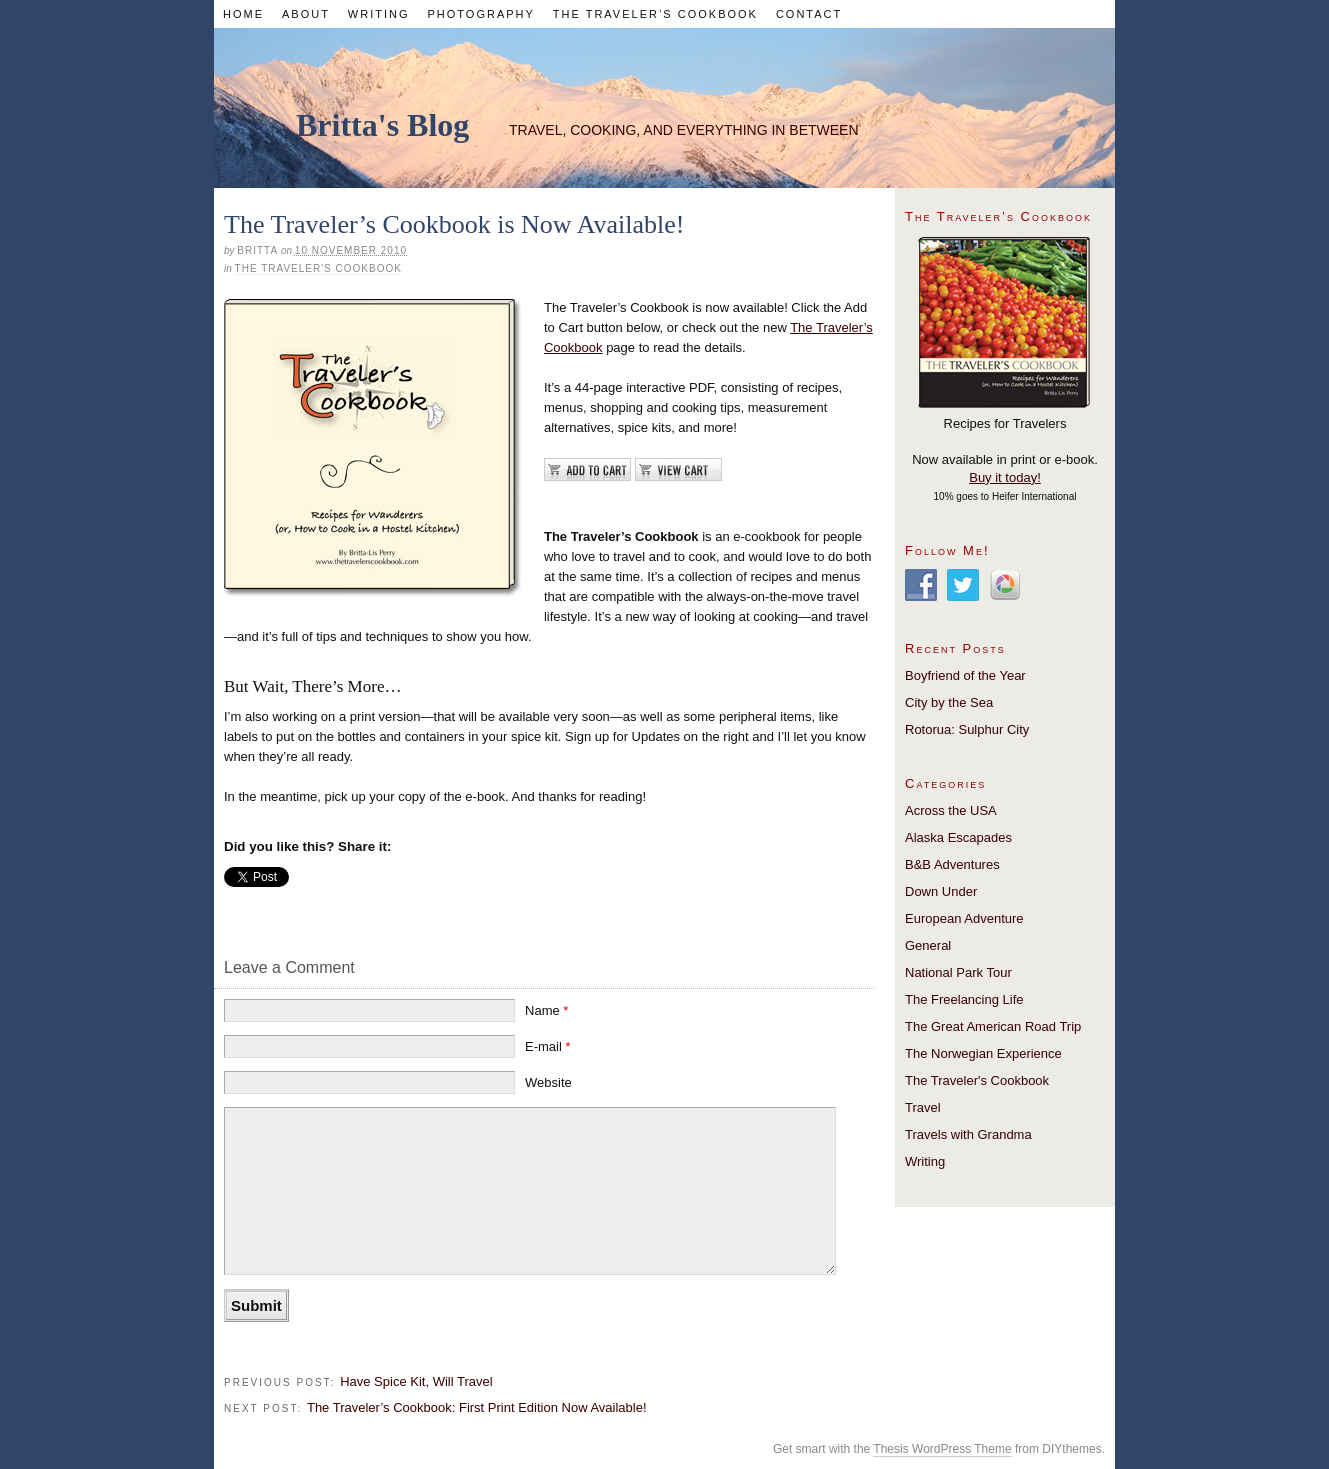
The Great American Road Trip (993, 1026)
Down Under (941, 891)
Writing (379, 14)
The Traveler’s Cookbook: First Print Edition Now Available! (477, 1407)
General (928, 945)
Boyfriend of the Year (965, 675)
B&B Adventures (952, 864)
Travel (923, 1107)
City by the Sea (949, 702)
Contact (809, 14)
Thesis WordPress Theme (942, 1449)
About (306, 14)
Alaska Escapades (958, 837)
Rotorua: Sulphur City (967, 729)
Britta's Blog (382, 125)
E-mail (548, 1046)
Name (546, 1010)
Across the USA (951, 810)
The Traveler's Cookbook (318, 268)
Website (548, 1082)
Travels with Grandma (968, 1134)
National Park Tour (958, 972)
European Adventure (964, 918)
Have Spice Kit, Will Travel (416, 1381)
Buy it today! (1005, 477)
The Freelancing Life (964, 999)
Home (243, 14)
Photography (480, 14)
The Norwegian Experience (983, 1053)
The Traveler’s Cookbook (655, 14)
